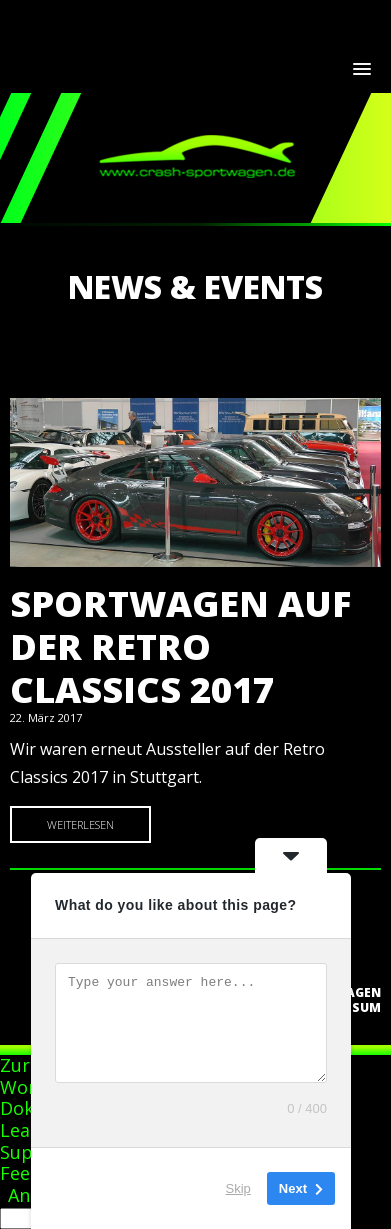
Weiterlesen (80, 824)
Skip (238, 1188)
